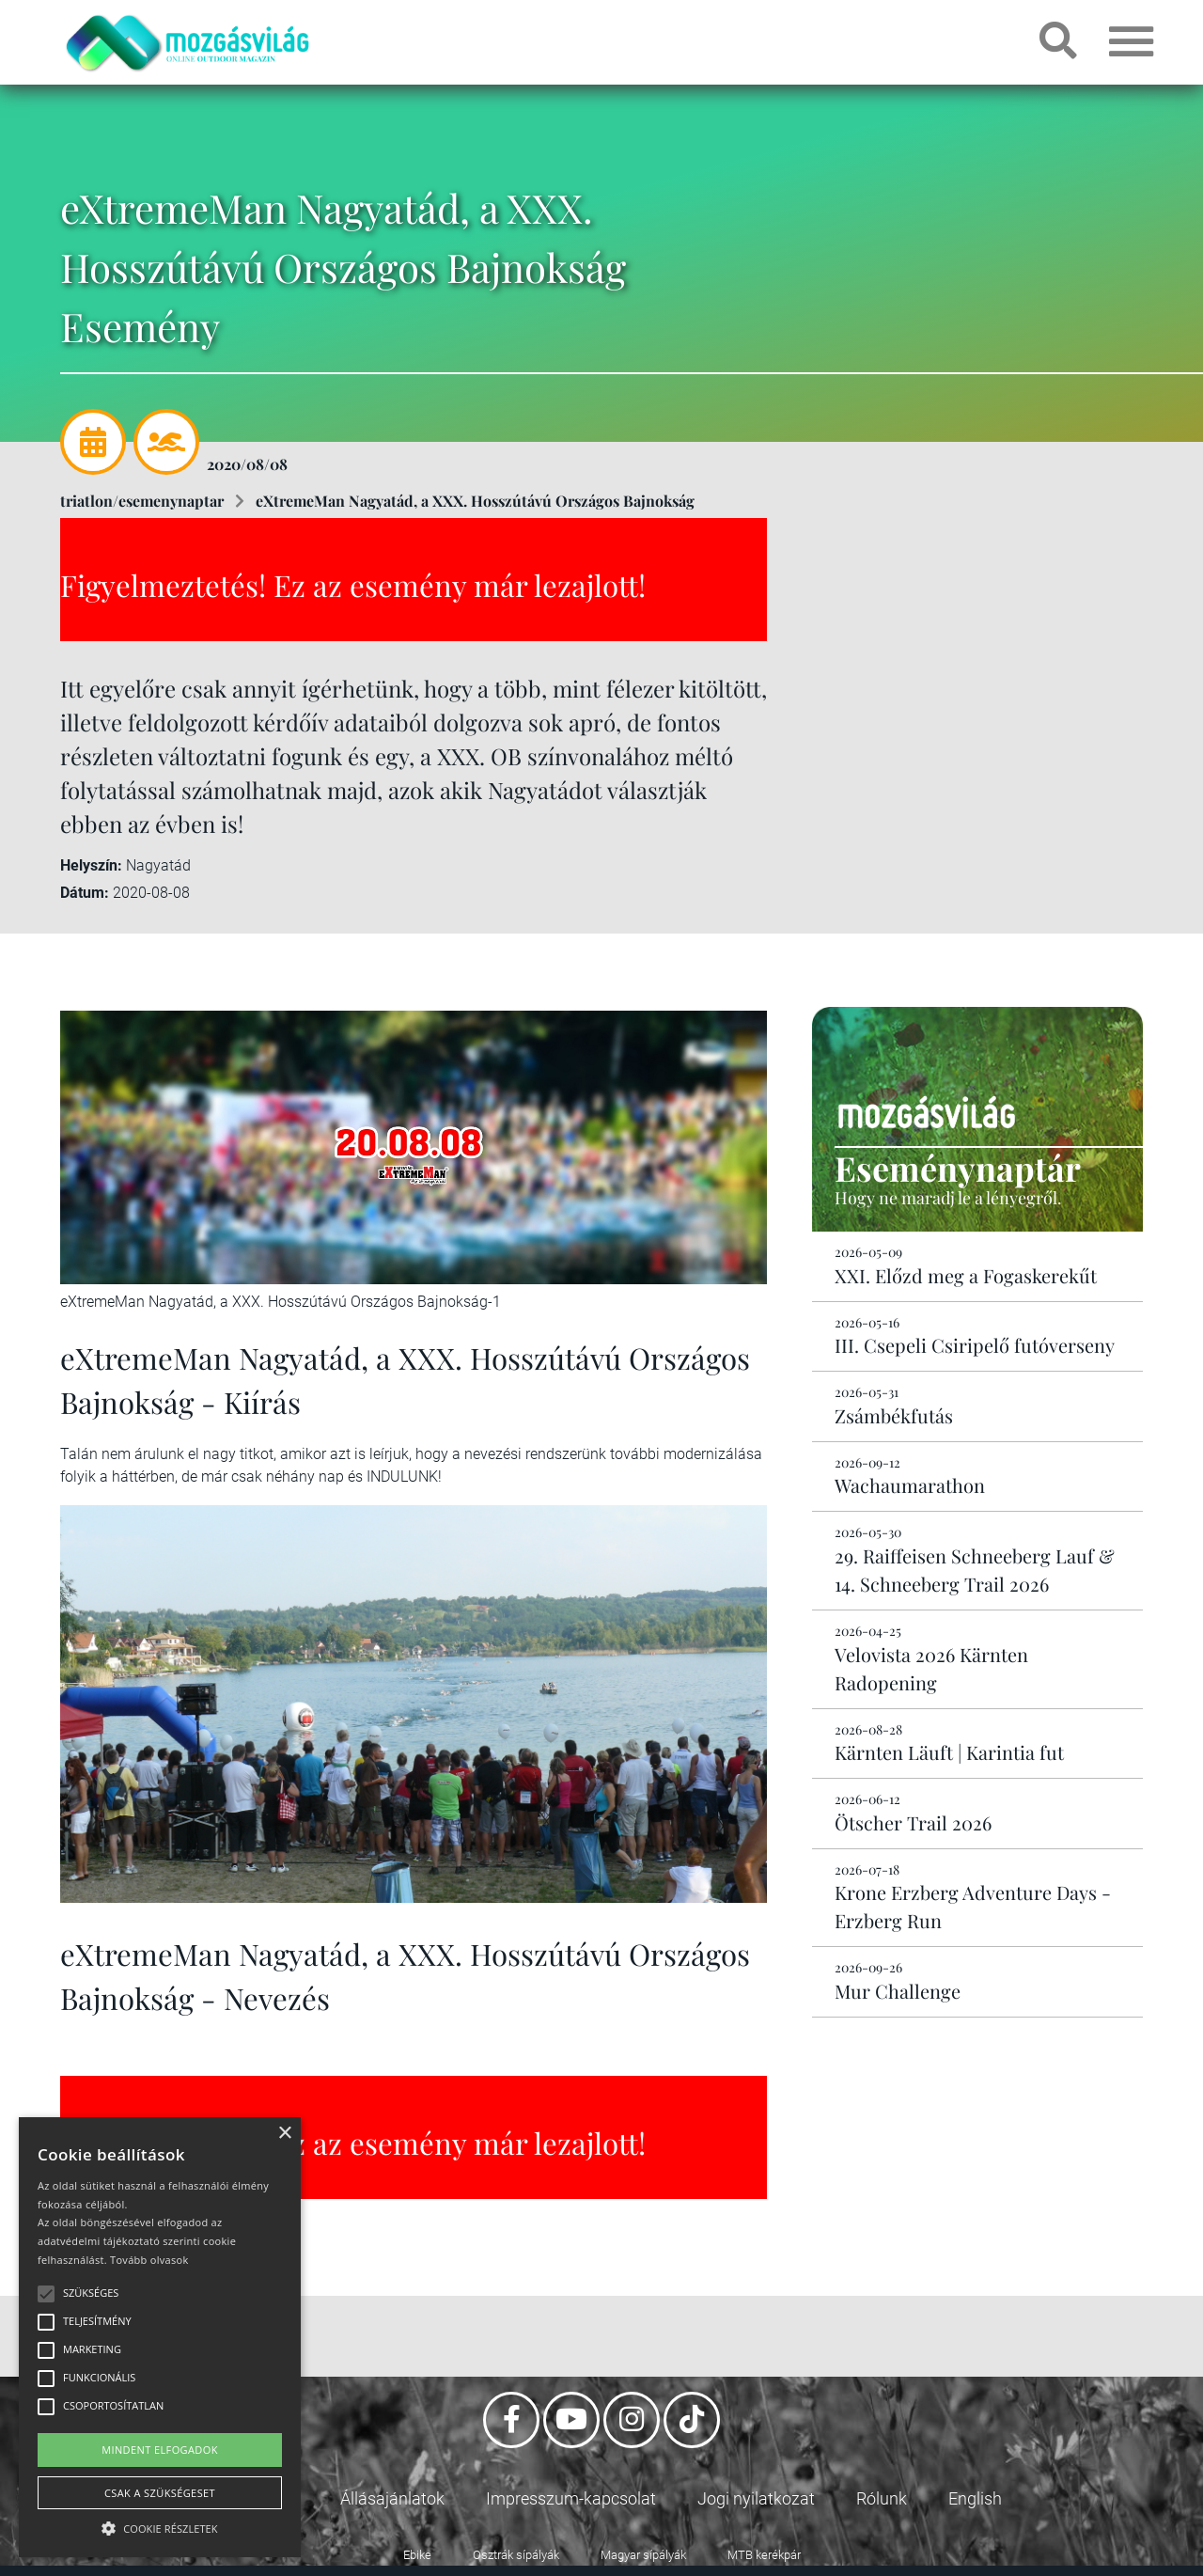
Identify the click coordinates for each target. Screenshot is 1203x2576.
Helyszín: (91, 865)
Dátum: (84, 893)
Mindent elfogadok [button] (160, 2449)
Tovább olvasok (149, 2260)
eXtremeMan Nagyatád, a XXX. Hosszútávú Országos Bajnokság (475, 500)
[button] (160, 2526)
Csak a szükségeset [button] (159, 2493)
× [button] (284, 2134)
